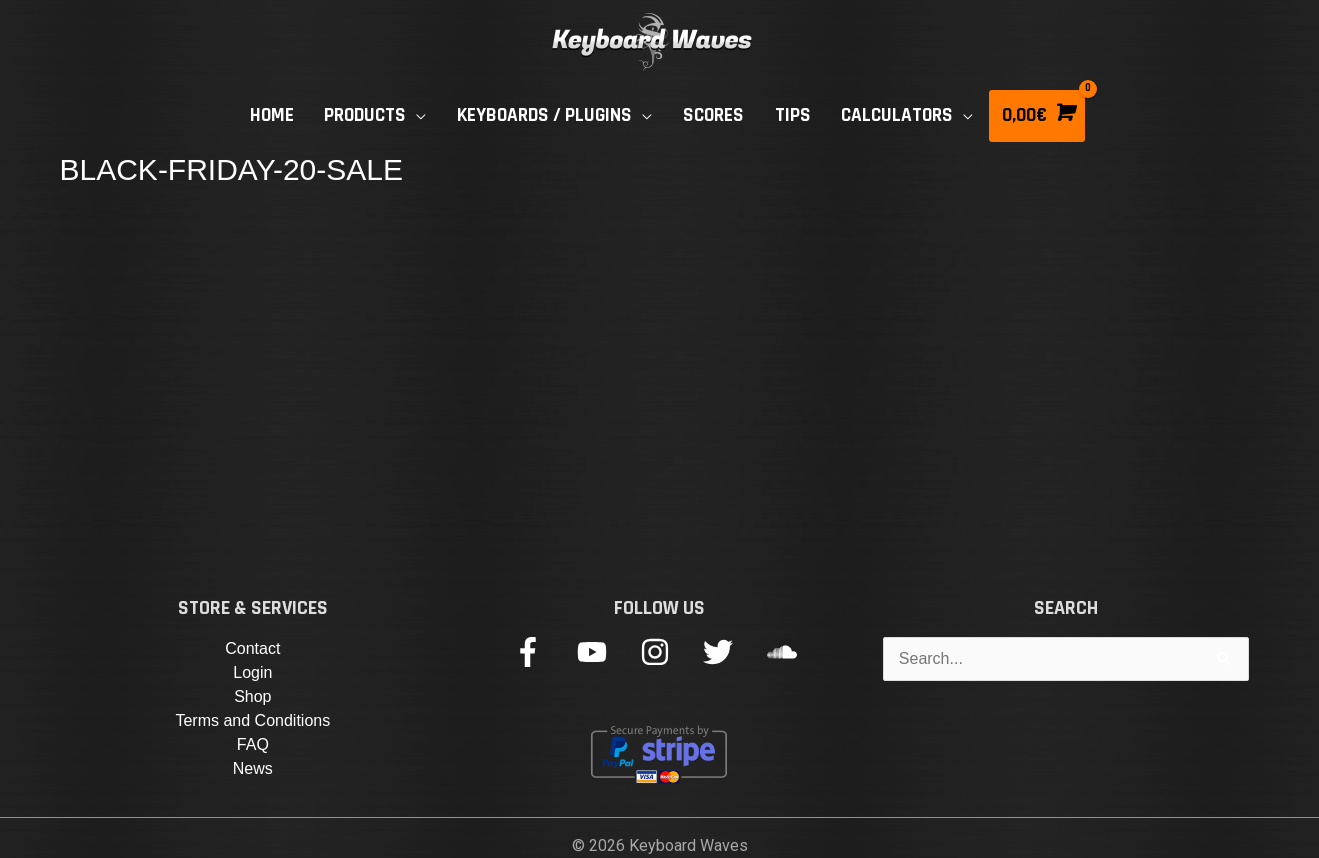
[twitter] (732, 652)
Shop (252, 696)
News (253, 768)
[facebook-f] (542, 652)
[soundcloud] (786, 652)
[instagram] (669, 652)
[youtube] (606, 652)
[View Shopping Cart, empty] (1037, 116)
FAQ (253, 744)
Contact (252, 648)
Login (252, 672)
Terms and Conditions (252, 720)
